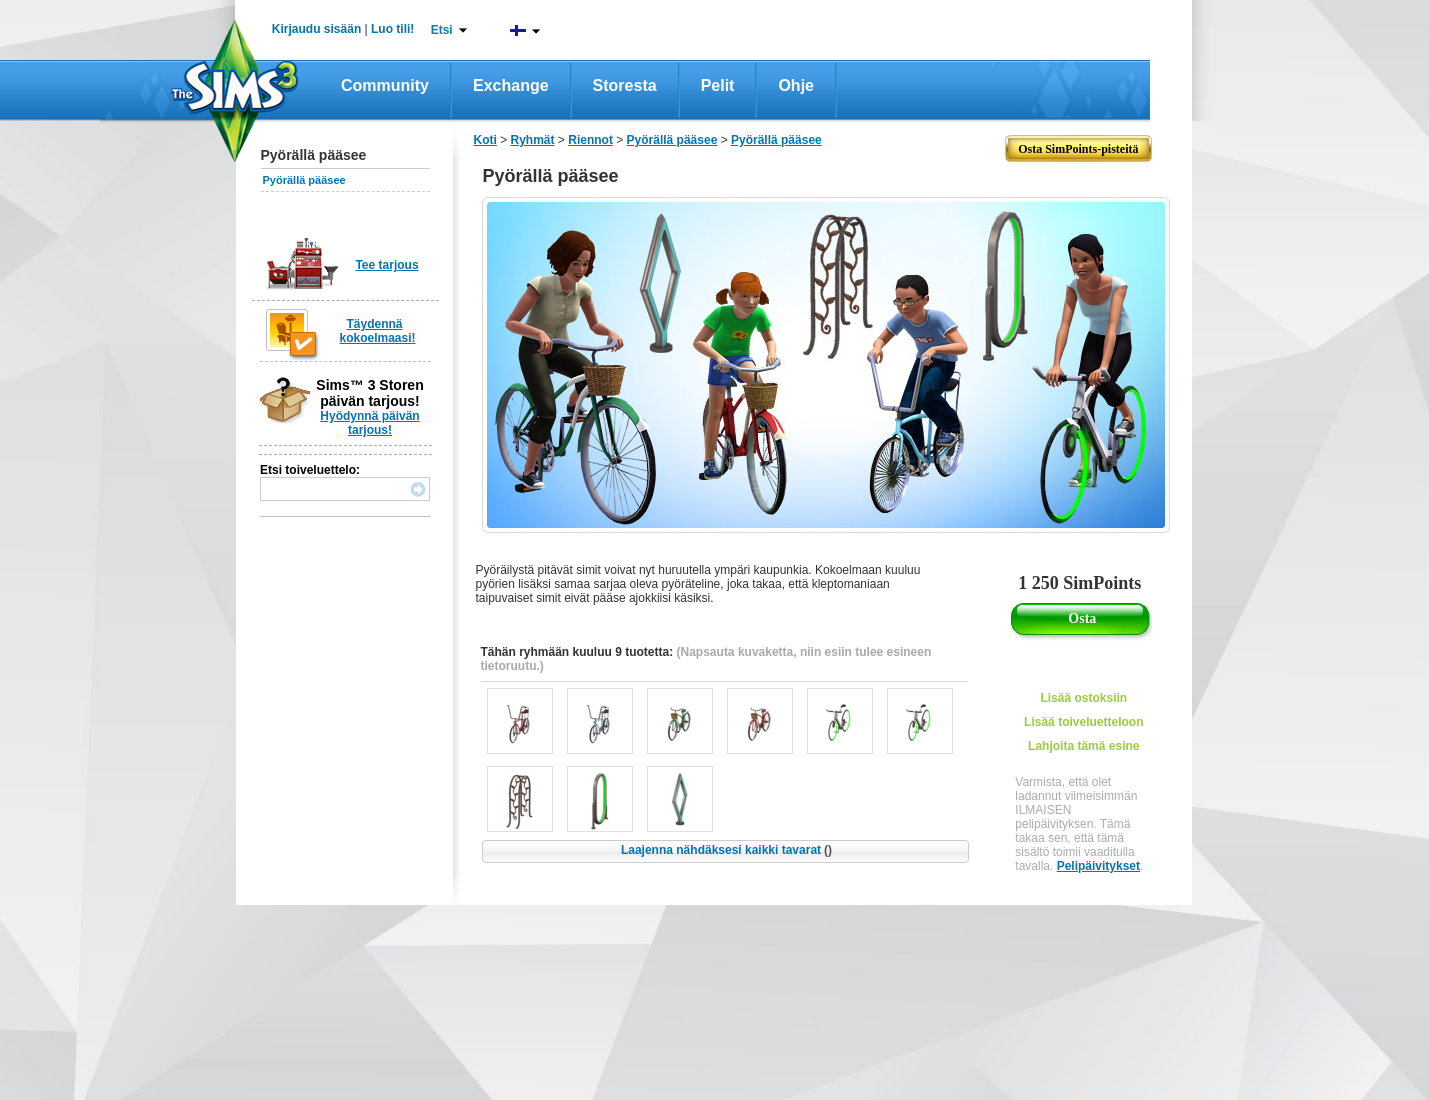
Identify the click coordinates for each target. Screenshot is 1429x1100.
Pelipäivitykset (1098, 866)
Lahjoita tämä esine (1083, 746)
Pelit (718, 85)
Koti (485, 140)
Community (385, 85)
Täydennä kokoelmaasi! (378, 331)
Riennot (590, 140)
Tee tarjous (386, 265)
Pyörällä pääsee (304, 180)
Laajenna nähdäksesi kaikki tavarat (726, 850)
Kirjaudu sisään (316, 29)
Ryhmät (533, 140)
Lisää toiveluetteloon (1083, 722)
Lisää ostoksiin (1083, 698)
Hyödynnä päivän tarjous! (369, 423)
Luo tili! (392, 29)
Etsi (442, 30)
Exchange (511, 85)
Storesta (625, 85)
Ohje (796, 85)
